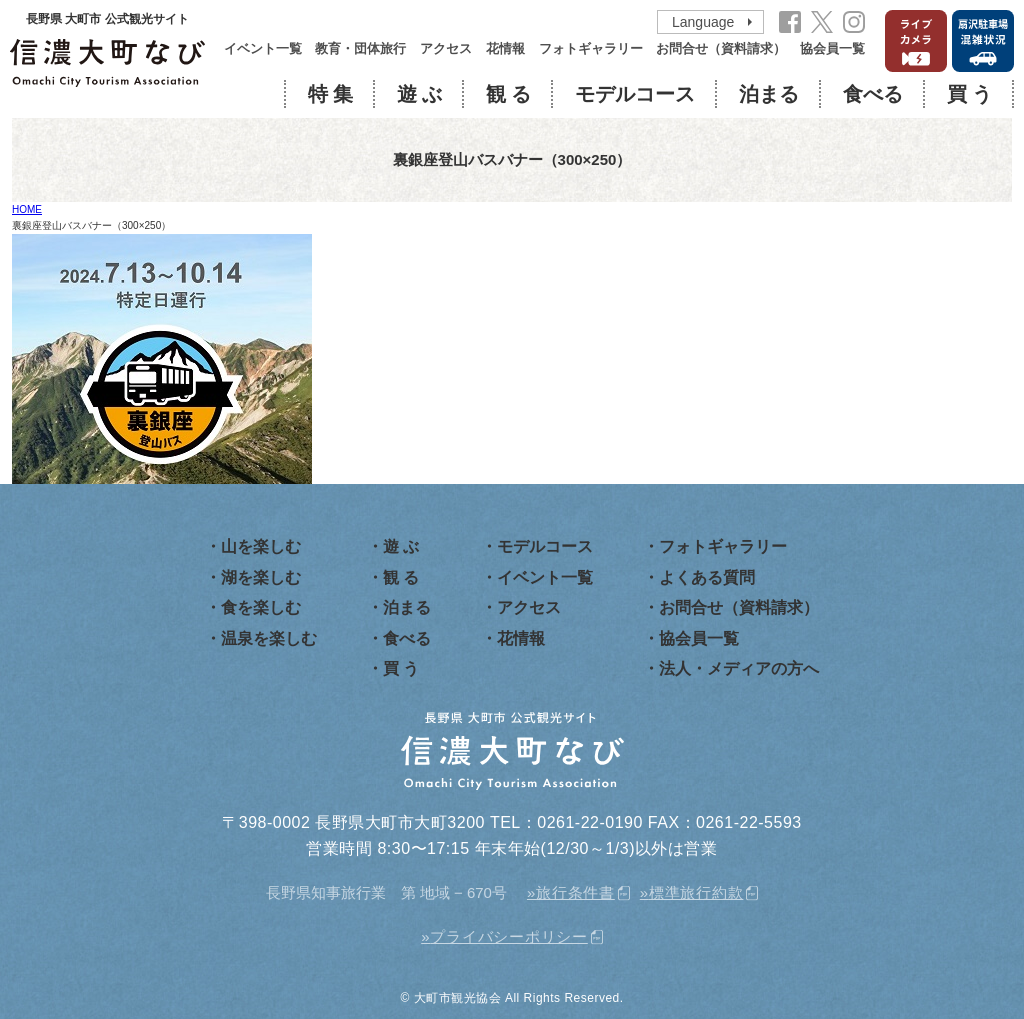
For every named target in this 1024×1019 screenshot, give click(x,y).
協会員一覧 (832, 49)
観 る (508, 94)
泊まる (769, 94)
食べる (873, 94)
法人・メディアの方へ (739, 668)
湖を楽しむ (261, 577)
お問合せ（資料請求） (721, 49)
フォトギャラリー (591, 49)
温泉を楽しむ (269, 638)
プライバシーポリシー (509, 936)
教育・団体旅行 (360, 49)
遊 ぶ (419, 94)
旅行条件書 (575, 892)
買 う (969, 94)
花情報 (505, 49)
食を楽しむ (261, 607)
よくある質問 (707, 577)
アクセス (446, 49)
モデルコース (635, 94)
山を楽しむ (261, 546)
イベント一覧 (263, 49)
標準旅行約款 (696, 892)
